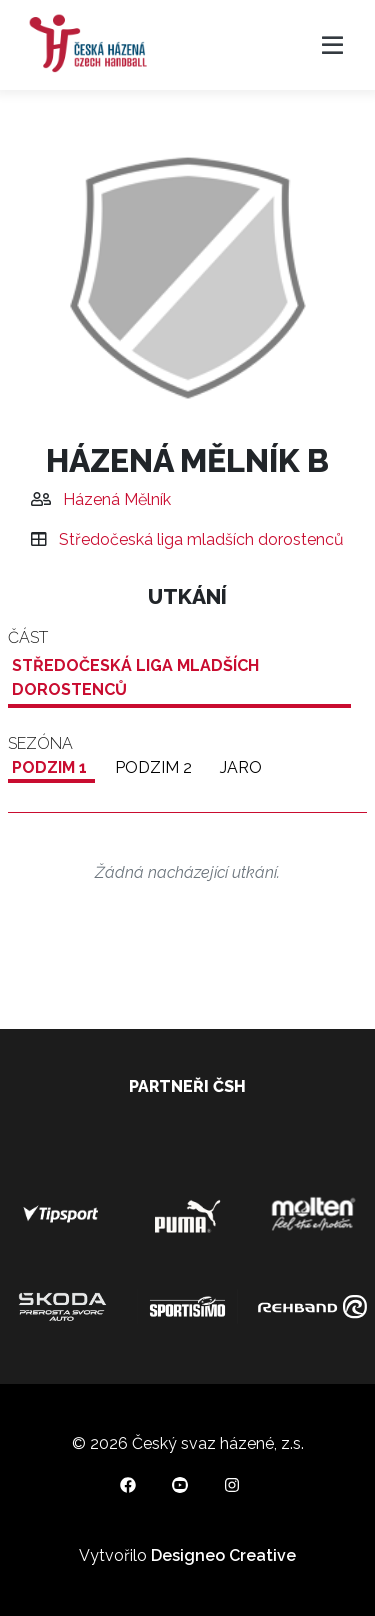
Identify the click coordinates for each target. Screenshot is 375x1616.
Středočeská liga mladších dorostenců (201, 539)
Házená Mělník (117, 499)
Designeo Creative (223, 1555)
